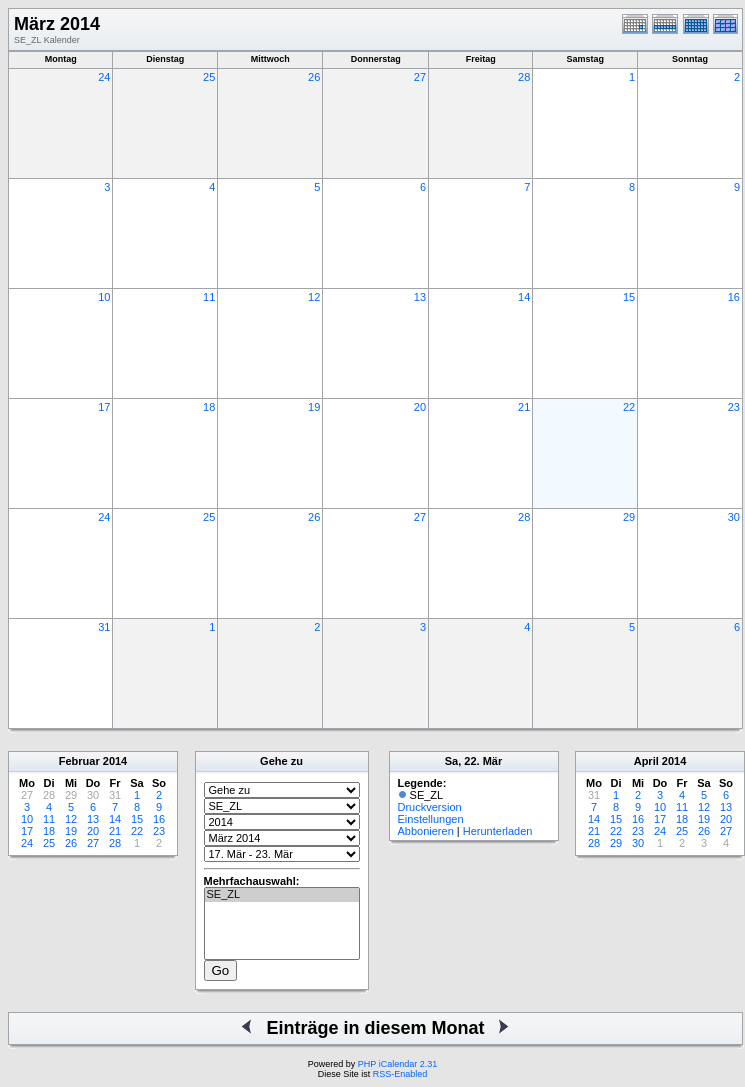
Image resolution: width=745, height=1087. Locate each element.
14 (524, 297)
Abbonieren (426, 831)
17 (104, 407)
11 (209, 297)
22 (629, 407)
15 (629, 297)
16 (734, 297)
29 (629, 517)
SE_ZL (282, 895)
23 (734, 407)
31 (104, 627)
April (646, 761)
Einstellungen (431, 819)
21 (524, 407)
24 (104, 77)
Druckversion (430, 807)
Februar (79, 761)
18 (209, 407)
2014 (115, 761)
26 (314, 77)
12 (314, 297)
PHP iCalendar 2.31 (397, 1064)
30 (734, 517)
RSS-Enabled (400, 1074)
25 (209, 77)
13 (420, 297)
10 (104, 297)
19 (314, 407)
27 (420, 77)
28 (524, 77)
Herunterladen (498, 831)
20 (420, 407)
